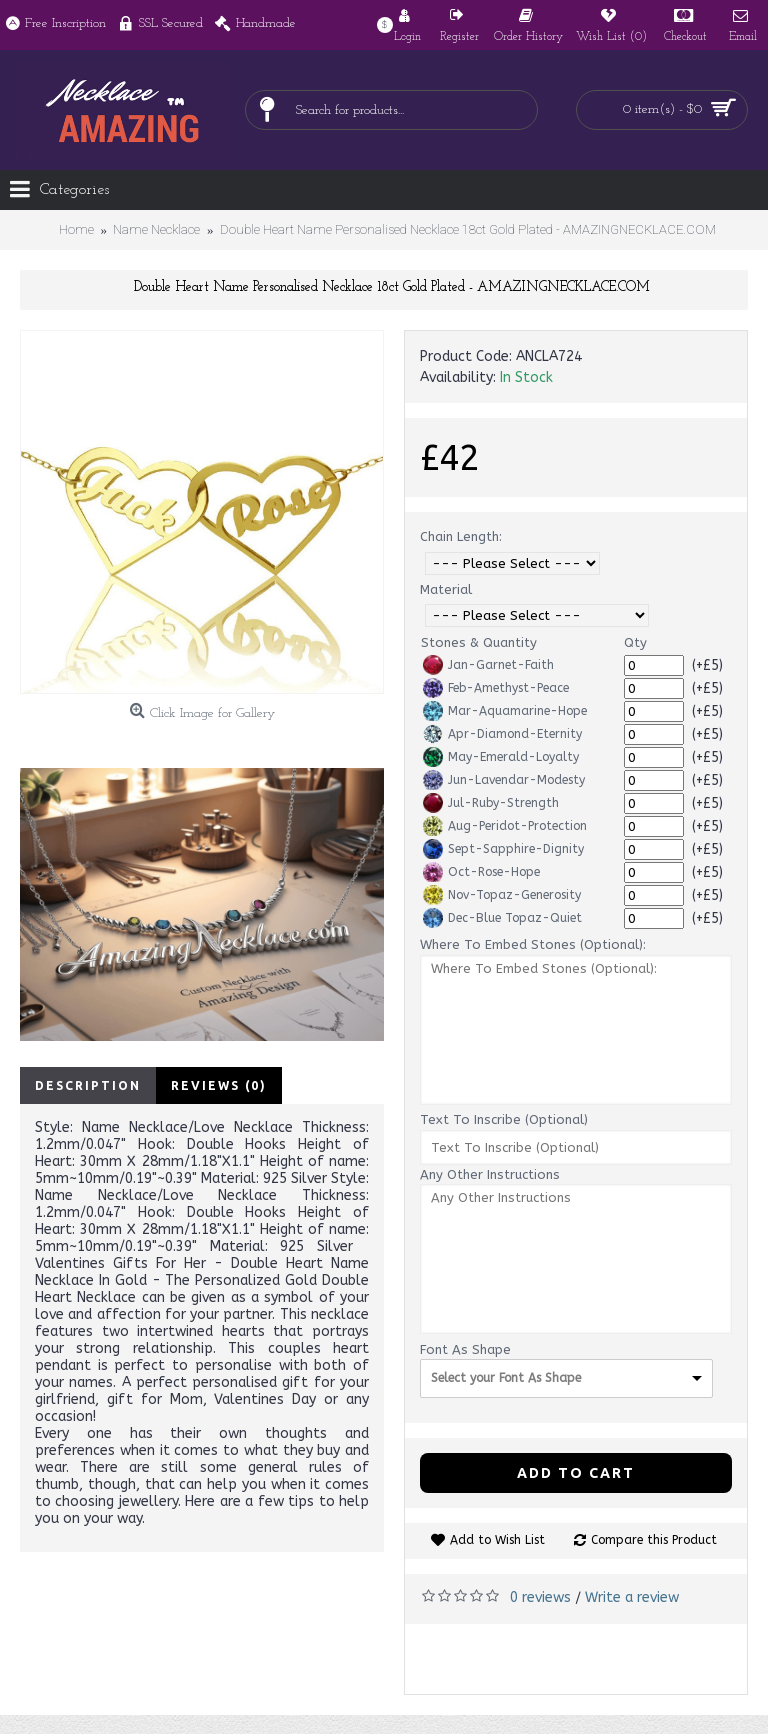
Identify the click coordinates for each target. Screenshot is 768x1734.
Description (88, 1085)
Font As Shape (465, 1349)
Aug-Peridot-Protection (505, 826)
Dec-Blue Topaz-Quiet (502, 918)
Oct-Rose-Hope (481, 872)
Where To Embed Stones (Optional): (533, 944)
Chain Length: (461, 536)
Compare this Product (654, 1540)
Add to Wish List (497, 1540)
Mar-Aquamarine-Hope (505, 711)
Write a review (632, 1597)
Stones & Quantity (479, 642)
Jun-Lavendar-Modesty (504, 780)
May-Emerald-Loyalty (501, 757)
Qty (635, 642)
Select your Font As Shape (506, 1378)
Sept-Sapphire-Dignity (503, 849)
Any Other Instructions (490, 1174)
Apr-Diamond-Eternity (502, 734)
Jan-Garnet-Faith (488, 665)
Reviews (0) (219, 1085)
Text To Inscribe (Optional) (504, 1119)
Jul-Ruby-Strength (491, 803)
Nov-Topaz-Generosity (502, 895)
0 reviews (540, 1597)
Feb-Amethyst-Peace (496, 688)
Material (446, 589)
